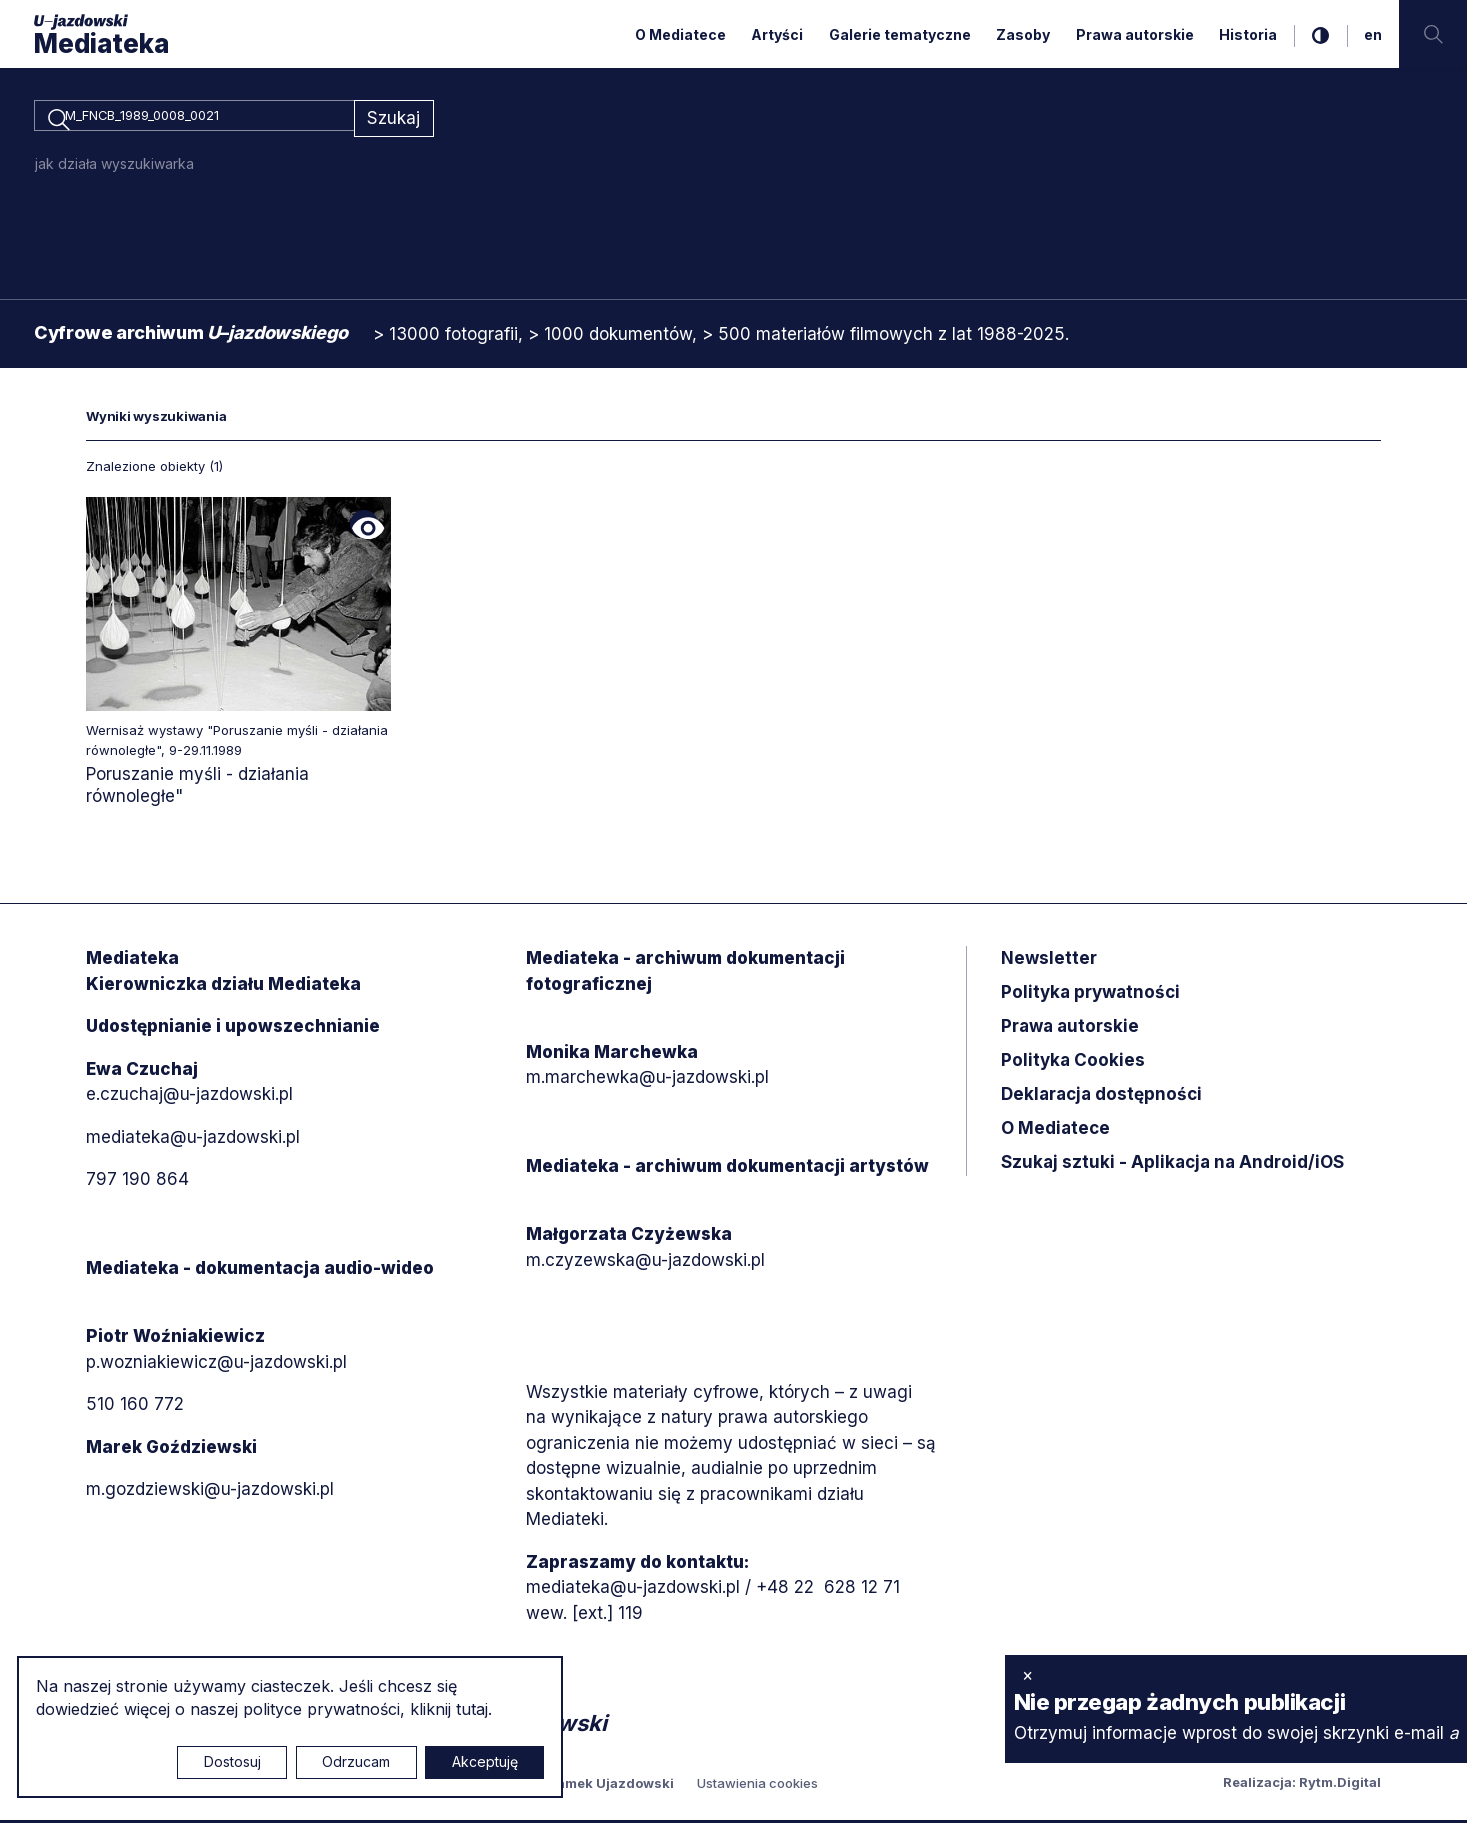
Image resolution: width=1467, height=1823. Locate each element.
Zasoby (1023, 34)
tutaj (472, 1709)
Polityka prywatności (1090, 996)
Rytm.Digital (1340, 1785)
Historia (1248, 34)
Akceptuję (485, 1761)
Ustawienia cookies (757, 1786)
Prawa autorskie (1135, 34)
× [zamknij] (1027, 1675)
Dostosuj (232, 1761)
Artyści (777, 34)
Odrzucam (356, 1761)
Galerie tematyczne (900, 34)
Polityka (1073, 1064)
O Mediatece (680, 34)
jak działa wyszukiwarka (114, 166)
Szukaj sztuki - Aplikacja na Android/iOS (1172, 1166)
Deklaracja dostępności (1101, 1098)
